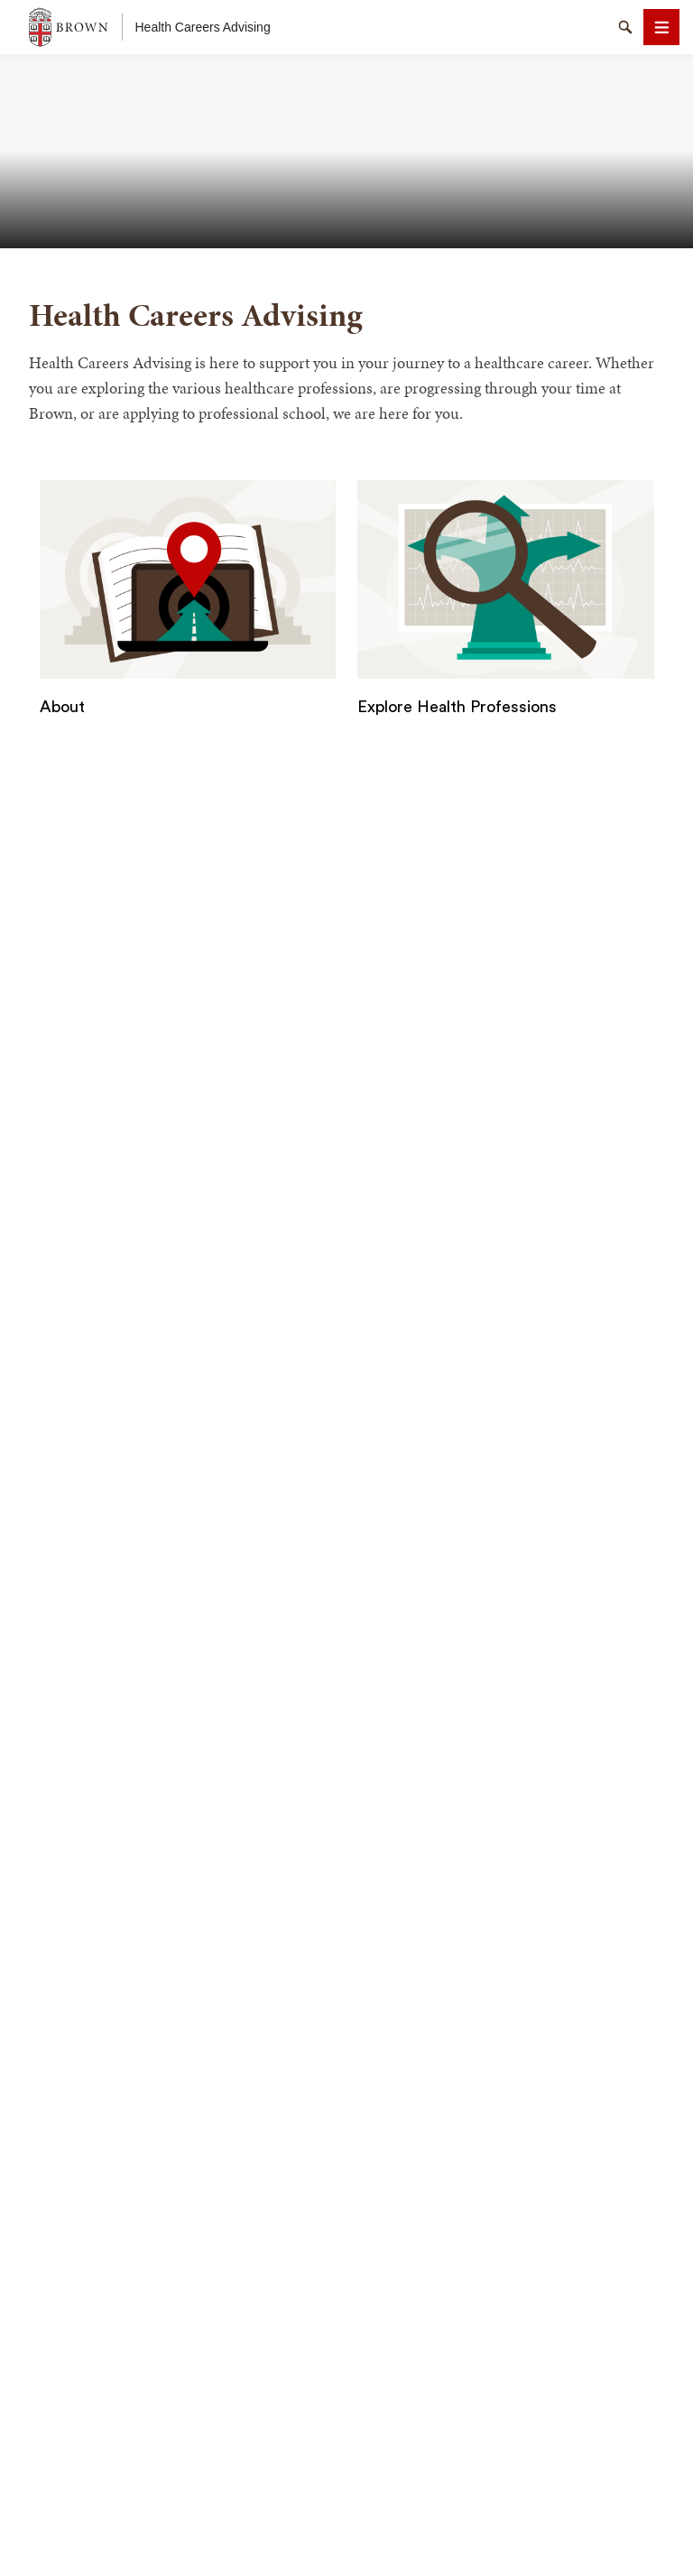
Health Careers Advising (203, 27)
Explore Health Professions (457, 707)
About (62, 707)
